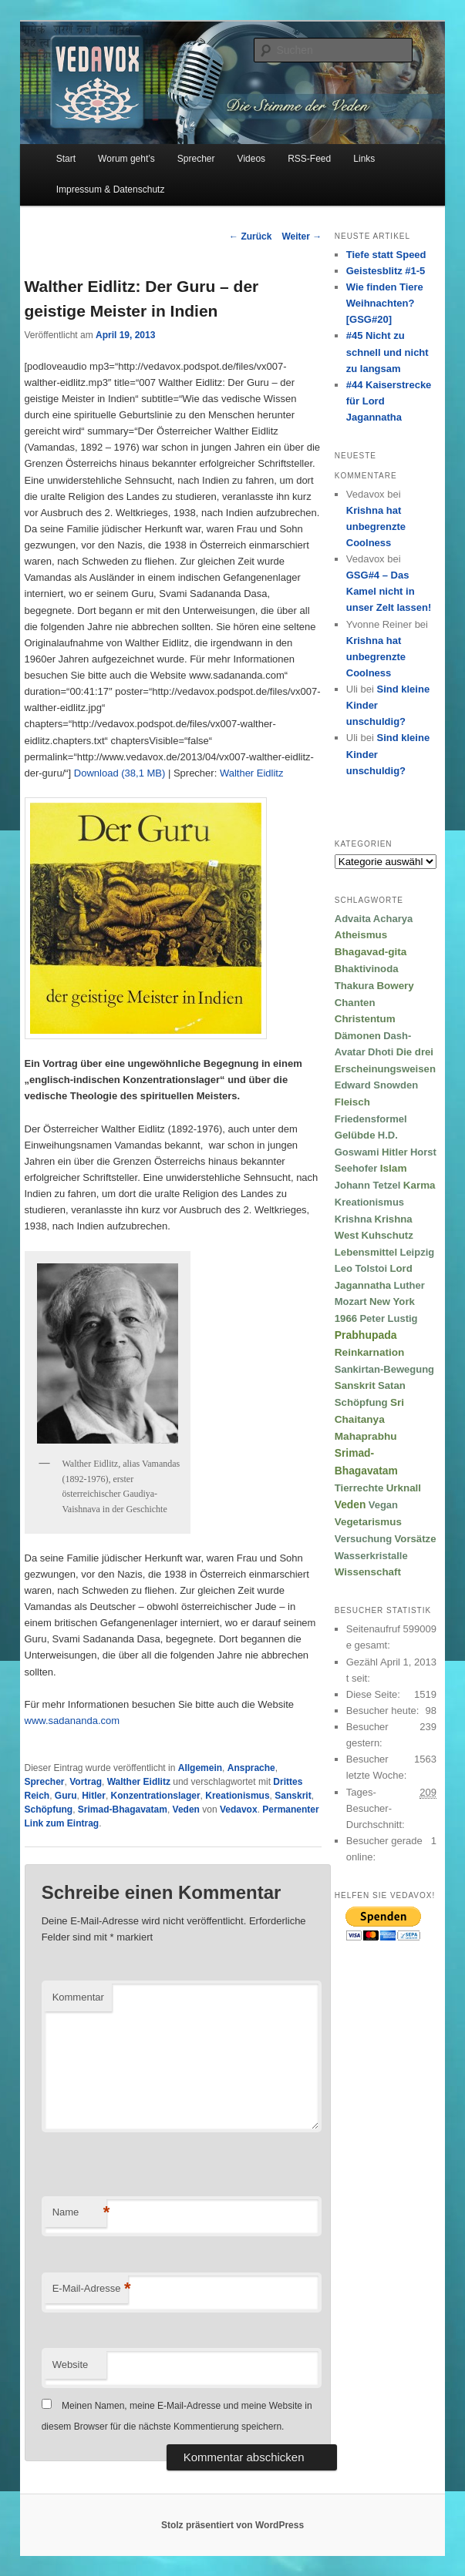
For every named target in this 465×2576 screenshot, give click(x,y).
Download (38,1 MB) (120, 773)
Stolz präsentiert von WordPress (232, 2525)
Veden (186, 1809)
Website (70, 2364)
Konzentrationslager (155, 1795)
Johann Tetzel (368, 1185)
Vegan (383, 1505)
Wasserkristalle (371, 1555)
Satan (392, 1385)
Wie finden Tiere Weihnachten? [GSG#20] (384, 303)
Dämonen (358, 1035)
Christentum (365, 1019)
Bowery (394, 985)
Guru (66, 1795)
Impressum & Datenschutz (110, 189)
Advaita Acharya (374, 918)
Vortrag (85, 1781)
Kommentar (78, 1997)
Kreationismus (237, 1795)
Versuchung (363, 1539)
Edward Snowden (376, 1085)
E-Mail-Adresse (90, 2289)
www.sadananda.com (72, 1720)
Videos (251, 158)
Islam (393, 1168)
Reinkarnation (370, 1352)
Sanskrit (293, 1795)
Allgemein (200, 1768)
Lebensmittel (366, 1252)
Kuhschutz (387, 1235)
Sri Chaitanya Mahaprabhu (369, 1419)
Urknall (403, 1488)
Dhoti (380, 1052)
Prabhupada (366, 1335)
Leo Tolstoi (361, 1268)
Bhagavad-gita (371, 952)
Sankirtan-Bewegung (384, 1369)
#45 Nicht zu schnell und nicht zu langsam (387, 352)
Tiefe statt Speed (386, 254)
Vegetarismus (368, 1522)
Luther (408, 1285)
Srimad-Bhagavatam (122, 1809)
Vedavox (239, 1809)
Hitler (94, 1795)
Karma (419, 1185)
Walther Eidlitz (252, 773)
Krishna (353, 1219)
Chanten (355, 1002)
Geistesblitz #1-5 (386, 271)
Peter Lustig (388, 1318)
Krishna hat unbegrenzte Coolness (376, 526)
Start (66, 158)
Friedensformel (371, 1119)
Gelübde (355, 1135)
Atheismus (361, 935)
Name (79, 2213)
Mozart (351, 1301)
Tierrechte (359, 1488)
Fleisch (352, 1102)
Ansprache (251, 1768)
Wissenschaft (368, 1572)
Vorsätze (415, 1539)
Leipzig (416, 1252)
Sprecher (196, 158)
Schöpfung (49, 1809)
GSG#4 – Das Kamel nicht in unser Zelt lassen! (389, 591)
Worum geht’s (126, 158)
